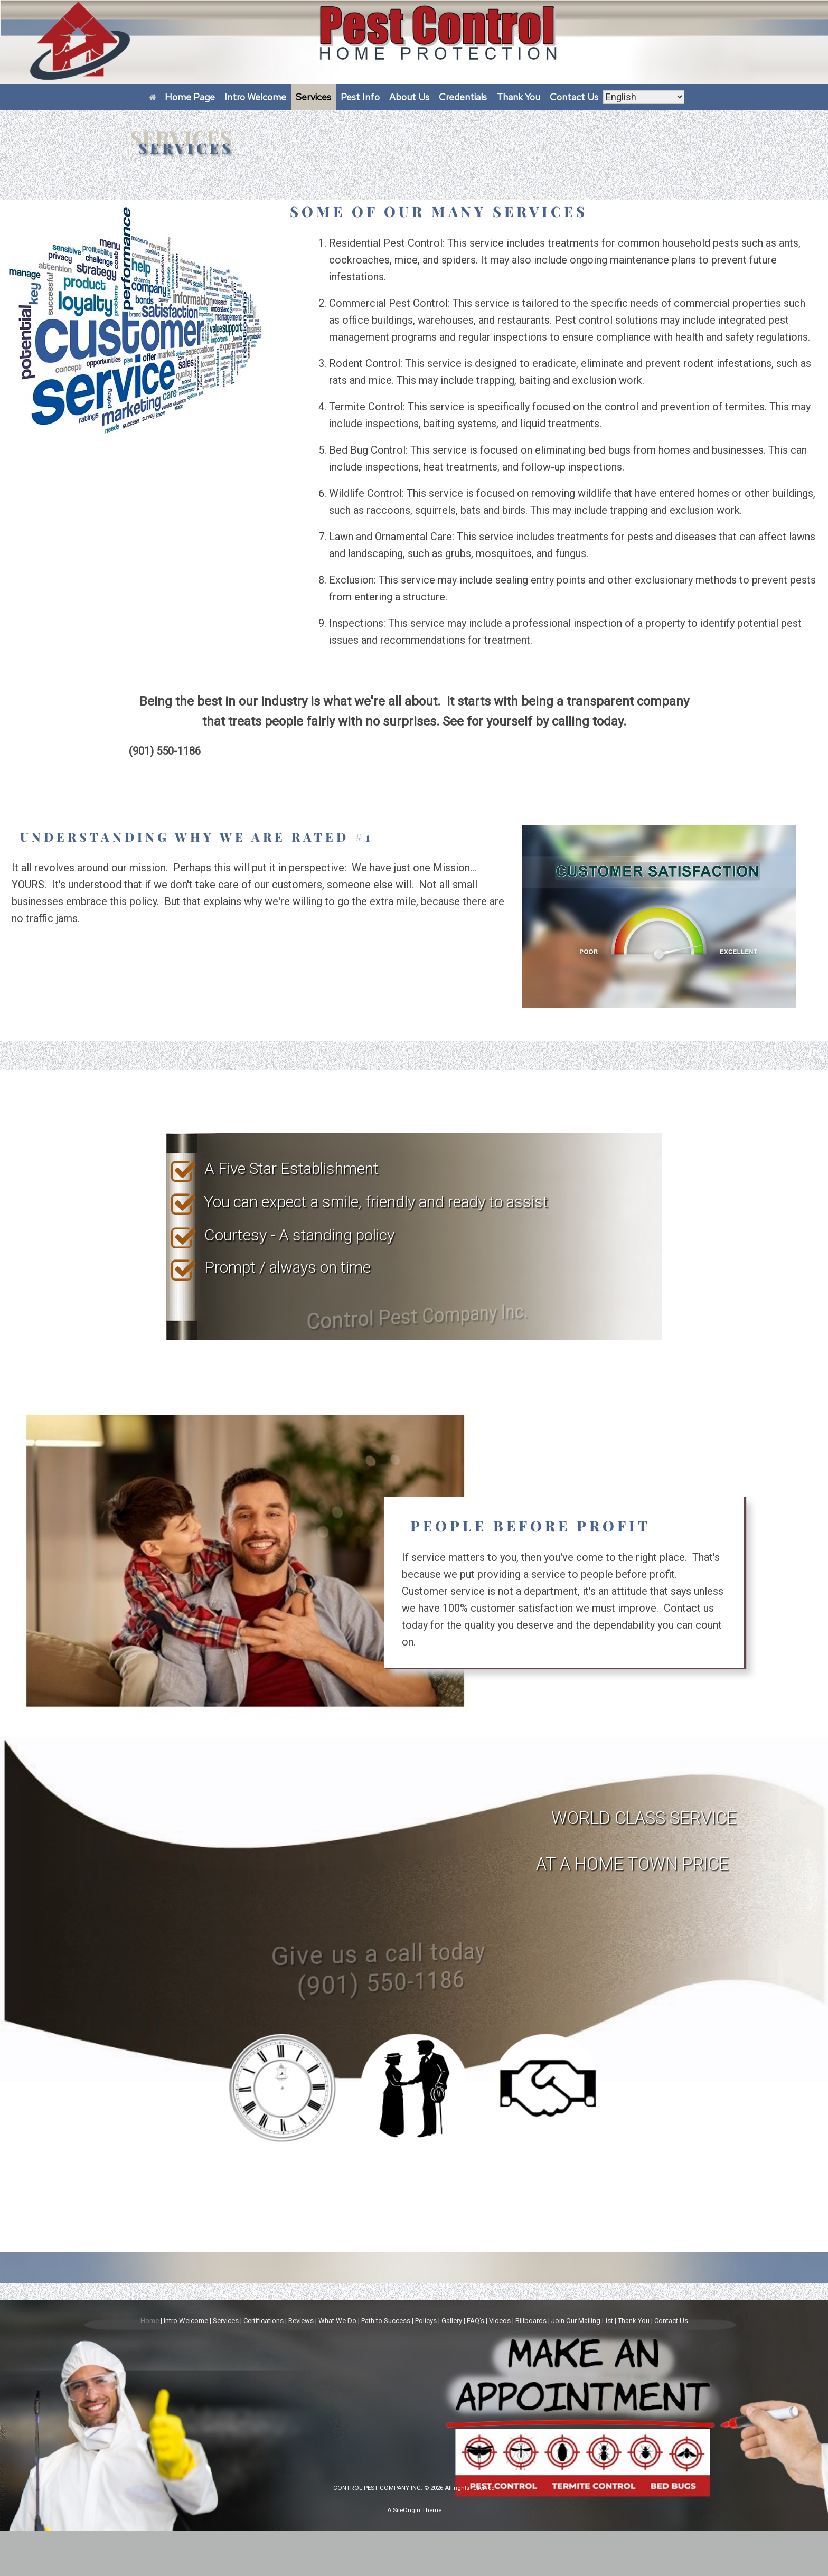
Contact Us (574, 97)
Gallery (451, 2321)
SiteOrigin (406, 2510)
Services (313, 97)
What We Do (337, 2321)
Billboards (531, 2321)
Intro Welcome (255, 97)
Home (149, 2321)
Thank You (518, 97)
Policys (426, 2321)
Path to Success (385, 2321)
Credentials (463, 97)
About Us (409, 97)
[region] (414, 1236)
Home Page (182, 97)
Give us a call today (324, 1987)
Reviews (301, 2321)
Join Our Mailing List (582, 2321)
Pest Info (360, 97)
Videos (500, 2321)
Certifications (263, 2321)
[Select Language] (643, 97)
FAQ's (475, 2321)
